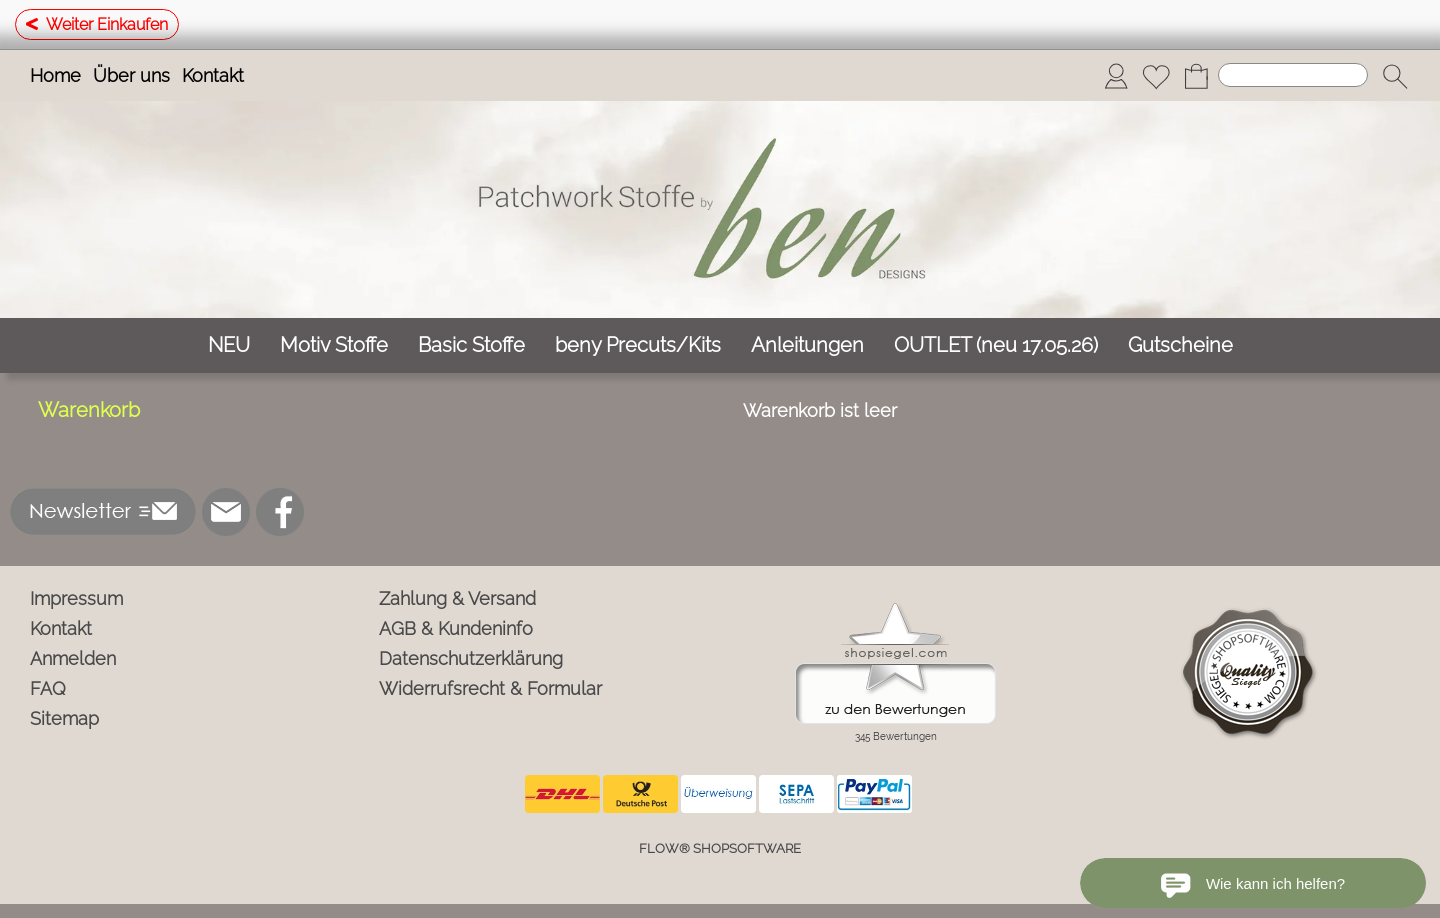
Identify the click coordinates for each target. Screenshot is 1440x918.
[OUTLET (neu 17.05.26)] (996, 345)
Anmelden (73, 658)
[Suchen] (1293, 75)
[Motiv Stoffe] (334, 345)
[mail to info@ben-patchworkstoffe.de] (226, 512)
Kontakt (213, 75)
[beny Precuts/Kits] (638, 345)
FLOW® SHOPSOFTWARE (720, 848)
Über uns (131, 75)
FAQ (48, 688)
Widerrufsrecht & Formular (490, 688)
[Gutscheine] (1180, 345)
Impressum (76, 598)
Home (55, 75)
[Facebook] (280, 512)
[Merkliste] (1156, 76)
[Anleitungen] (807, 345)
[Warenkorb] (1196, 76)
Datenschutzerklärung (471, 658)
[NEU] (229, 345)
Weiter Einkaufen (97, 24)
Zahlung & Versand (457, 598)
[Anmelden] (1116, 76)
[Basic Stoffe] (471, 345)
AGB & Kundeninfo (456, 628)
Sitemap (64, 718)
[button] (1395, 76)
